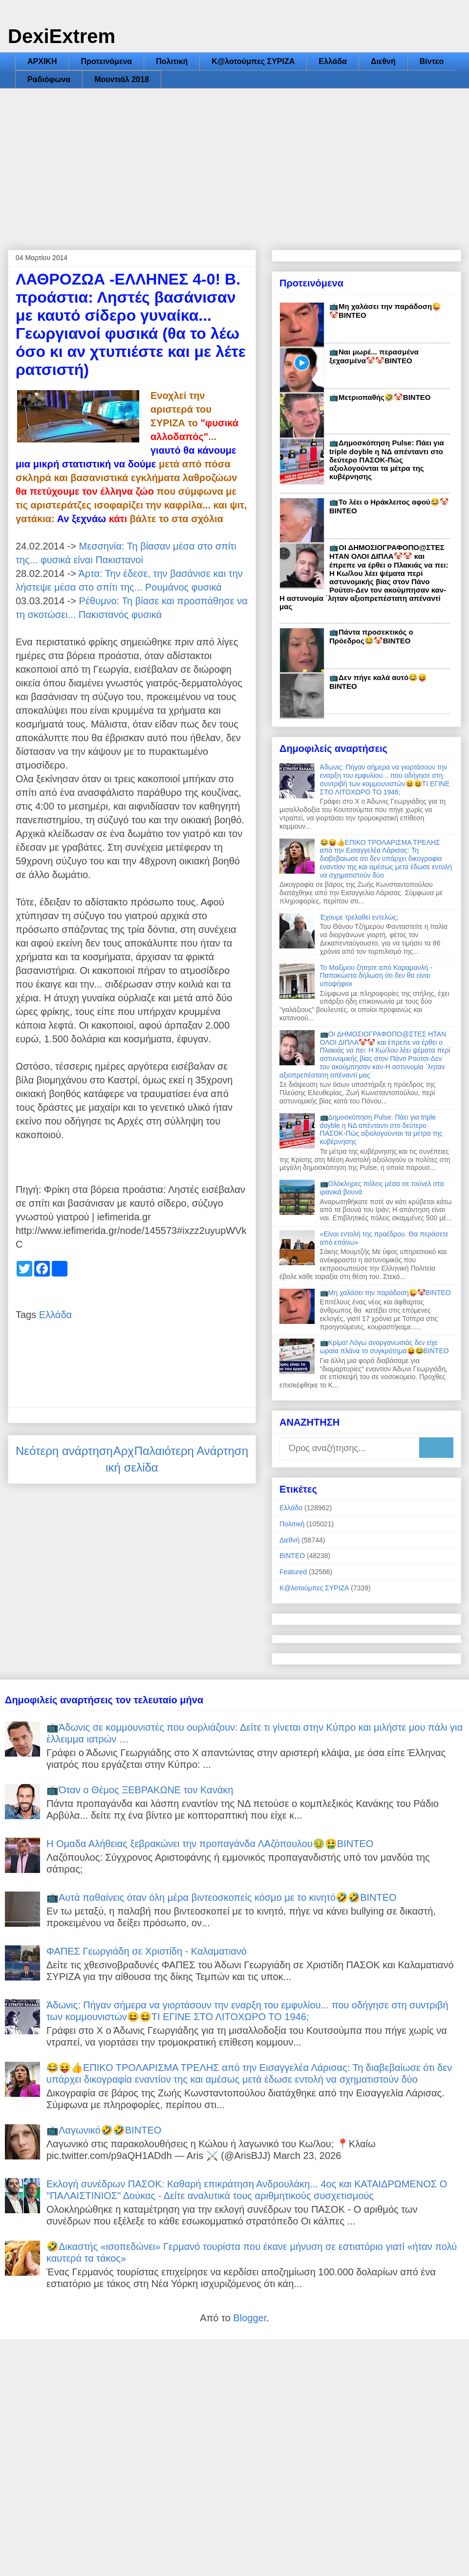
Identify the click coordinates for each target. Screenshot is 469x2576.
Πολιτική (172, 61)
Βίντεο (432, 61)
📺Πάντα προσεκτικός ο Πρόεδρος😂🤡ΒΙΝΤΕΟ (371, 636)
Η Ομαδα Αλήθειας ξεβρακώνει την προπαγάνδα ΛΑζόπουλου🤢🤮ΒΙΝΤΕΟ (209, 1843)
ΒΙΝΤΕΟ (292, 1556)
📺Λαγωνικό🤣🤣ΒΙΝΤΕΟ (103, 2130)
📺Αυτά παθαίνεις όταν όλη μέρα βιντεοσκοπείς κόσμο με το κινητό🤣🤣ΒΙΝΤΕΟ (221, 1897)
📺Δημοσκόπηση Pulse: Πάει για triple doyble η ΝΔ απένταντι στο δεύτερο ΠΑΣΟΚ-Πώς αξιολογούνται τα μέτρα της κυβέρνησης (386, 460)
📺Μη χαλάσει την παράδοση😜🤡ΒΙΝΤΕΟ (385, 1293)
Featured (293, 1572)
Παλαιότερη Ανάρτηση (191, 1450)
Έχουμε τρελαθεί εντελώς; (359, 917)
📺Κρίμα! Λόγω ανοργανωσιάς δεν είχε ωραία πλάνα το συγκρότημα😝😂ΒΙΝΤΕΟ (384, 1347)
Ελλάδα (333, 61)
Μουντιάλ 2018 (121, 79)
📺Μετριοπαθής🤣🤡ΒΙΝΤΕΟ (380, 397)
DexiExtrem (61, 36)
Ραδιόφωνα (48, 79)
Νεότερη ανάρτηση (64, 1450)
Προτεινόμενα (106, 61)
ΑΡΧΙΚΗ (42, 61)
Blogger (249, 2317)
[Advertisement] (234, 161)
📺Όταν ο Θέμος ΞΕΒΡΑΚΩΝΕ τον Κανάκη (139, 1789)
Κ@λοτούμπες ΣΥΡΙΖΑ (253, 61)
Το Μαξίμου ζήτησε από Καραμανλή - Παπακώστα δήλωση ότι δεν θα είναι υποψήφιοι (376, 976)
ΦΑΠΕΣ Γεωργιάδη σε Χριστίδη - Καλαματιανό (146, 1951)
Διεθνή (383, 61)
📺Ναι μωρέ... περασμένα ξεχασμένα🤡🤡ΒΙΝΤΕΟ (374, 356)
